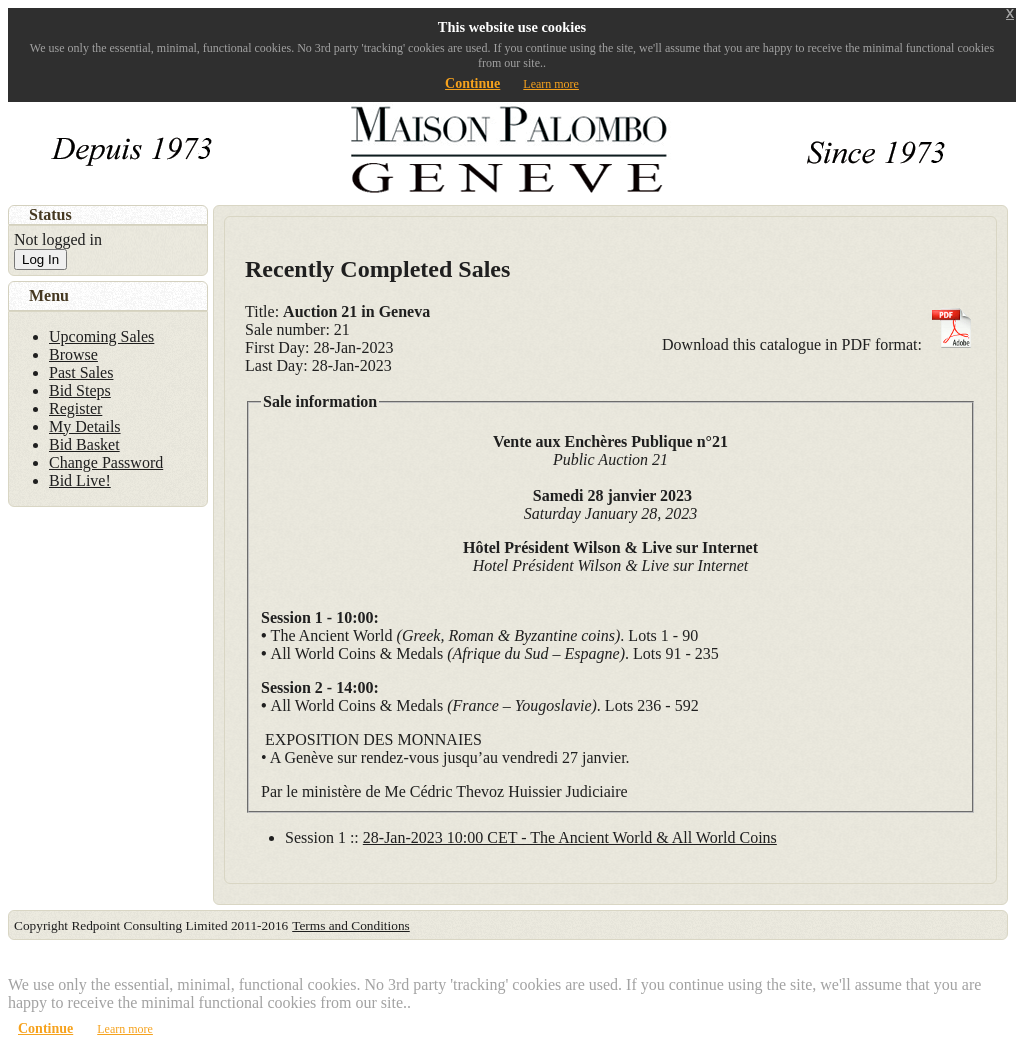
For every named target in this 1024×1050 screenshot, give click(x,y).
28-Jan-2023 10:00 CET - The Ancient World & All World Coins (570, 837)
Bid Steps (80, 390)
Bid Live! (80, 480)
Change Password (106, 462)
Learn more (551, 84)
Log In (40, 259)
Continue (472, 83)
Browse (73, 354)
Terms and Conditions (351, 925)
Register (75, 408)
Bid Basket (84, 444)
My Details (85, 426)
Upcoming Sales (101, 336)
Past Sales (81, 372)
